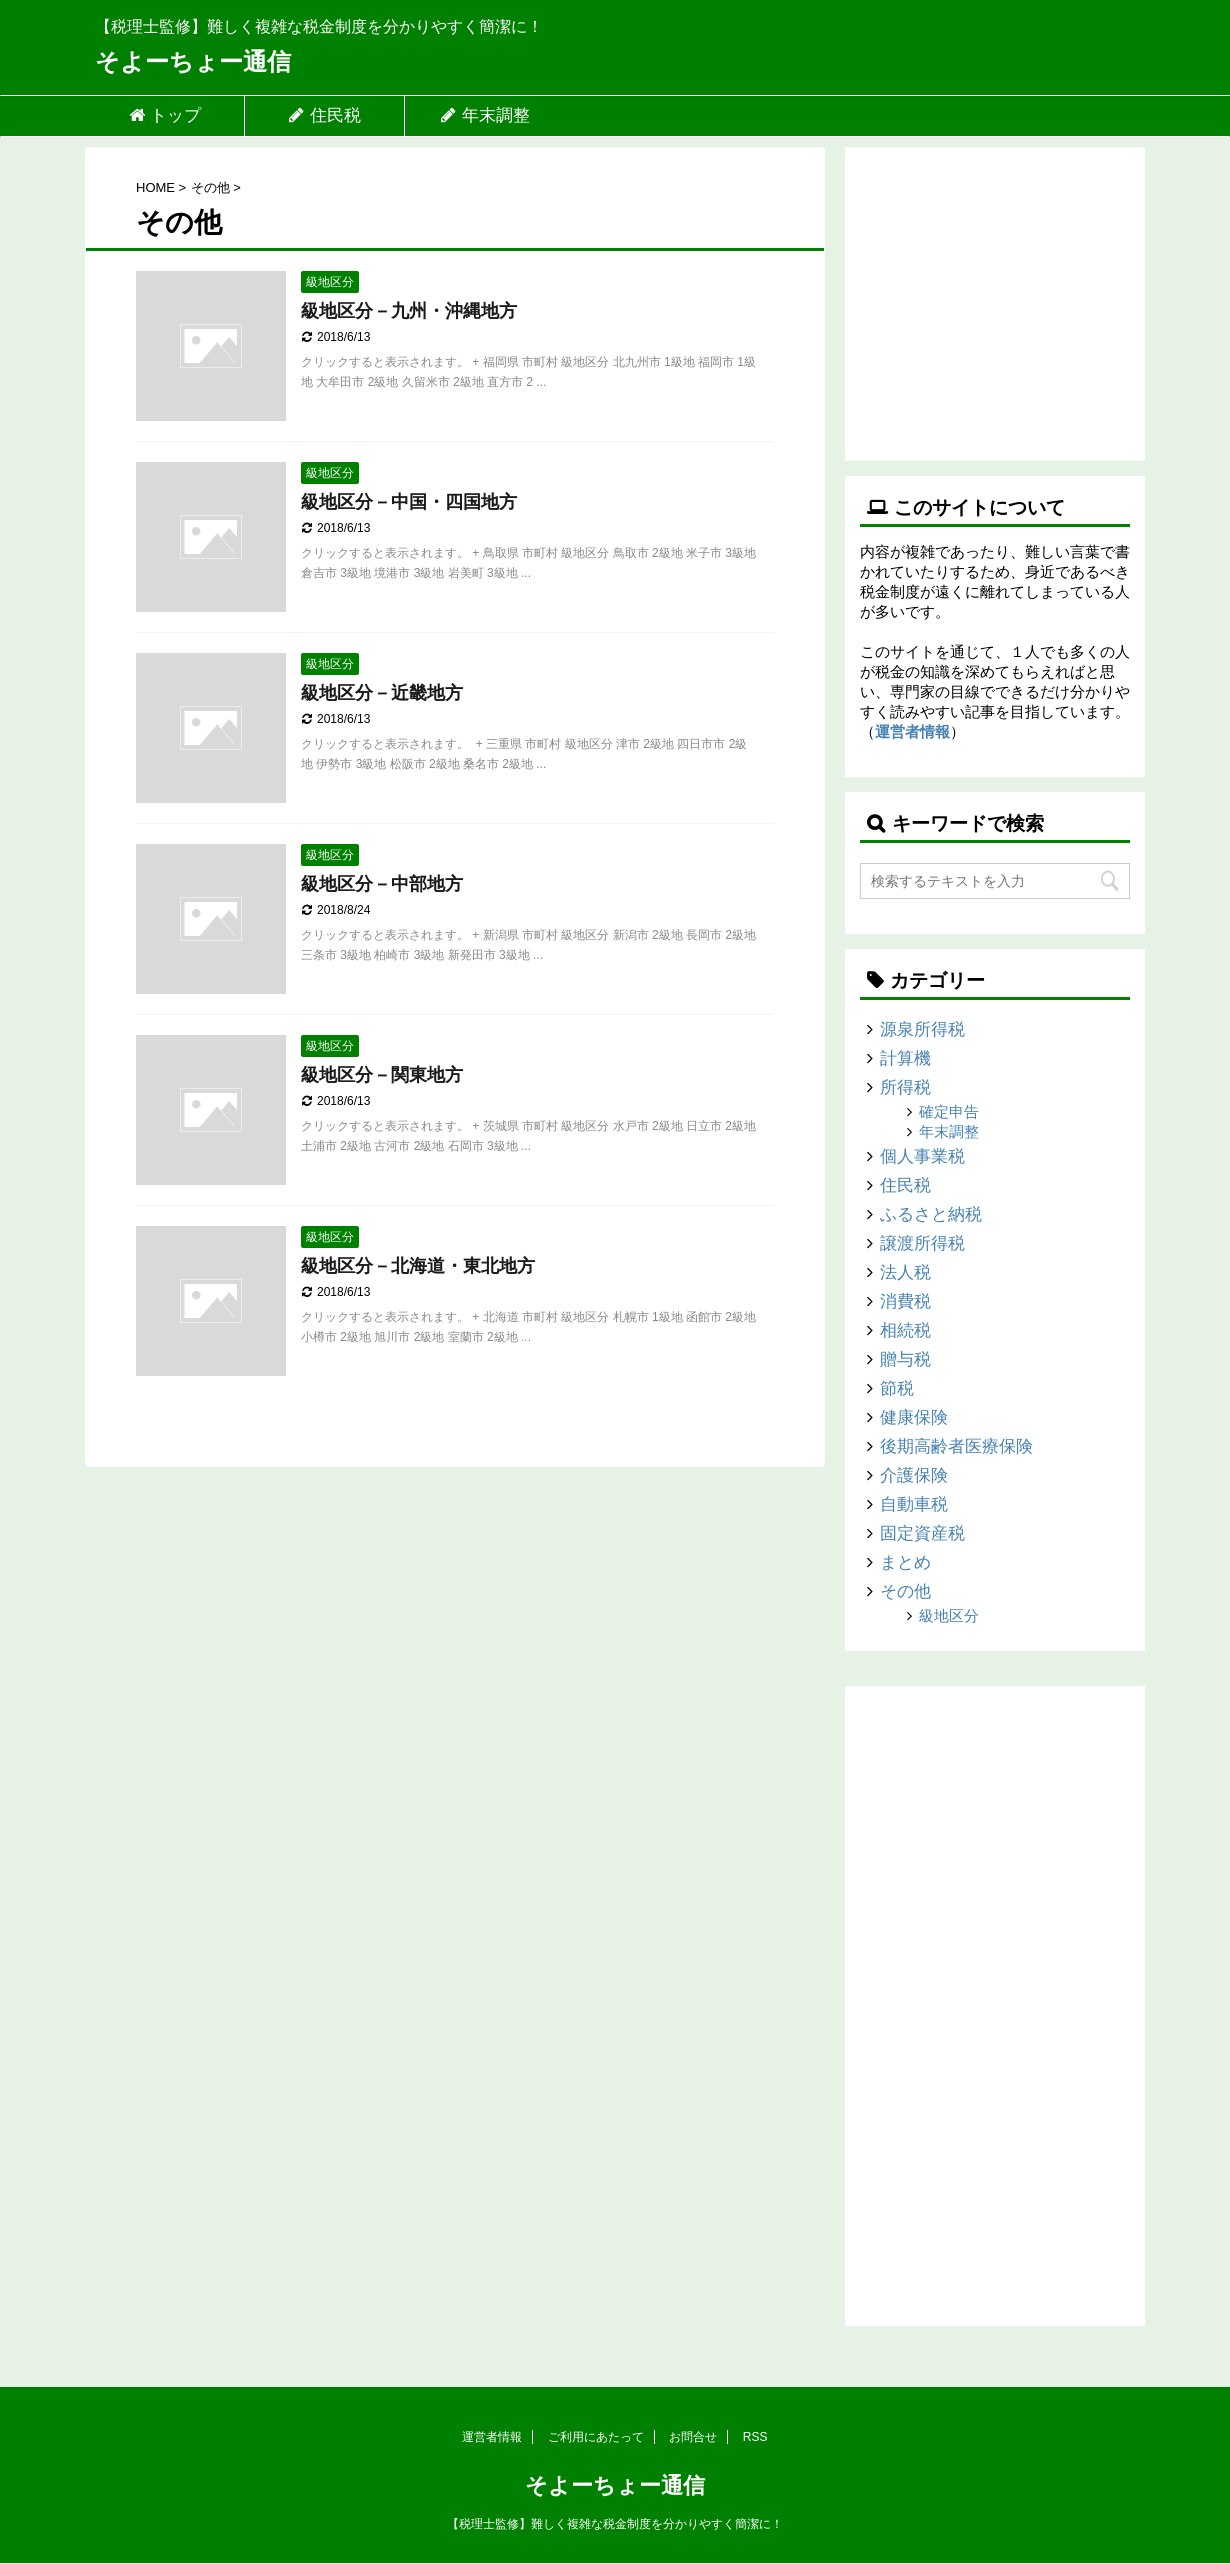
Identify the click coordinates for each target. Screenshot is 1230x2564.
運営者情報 (912, 731)
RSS (755, 2437)
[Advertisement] (995, 297)
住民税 (324, 115)
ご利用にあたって (596, 2437)
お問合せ (693, 2437)
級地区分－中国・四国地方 (409, 502)
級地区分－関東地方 (382, 1075)
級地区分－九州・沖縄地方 (409, 311)
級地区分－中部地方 (382, 884)
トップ (164, 115)
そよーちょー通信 (193, 61)
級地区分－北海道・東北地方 (418, 1266)
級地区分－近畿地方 (382, 693)
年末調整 (485, 115)
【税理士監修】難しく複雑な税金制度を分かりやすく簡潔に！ (615, 2524)
